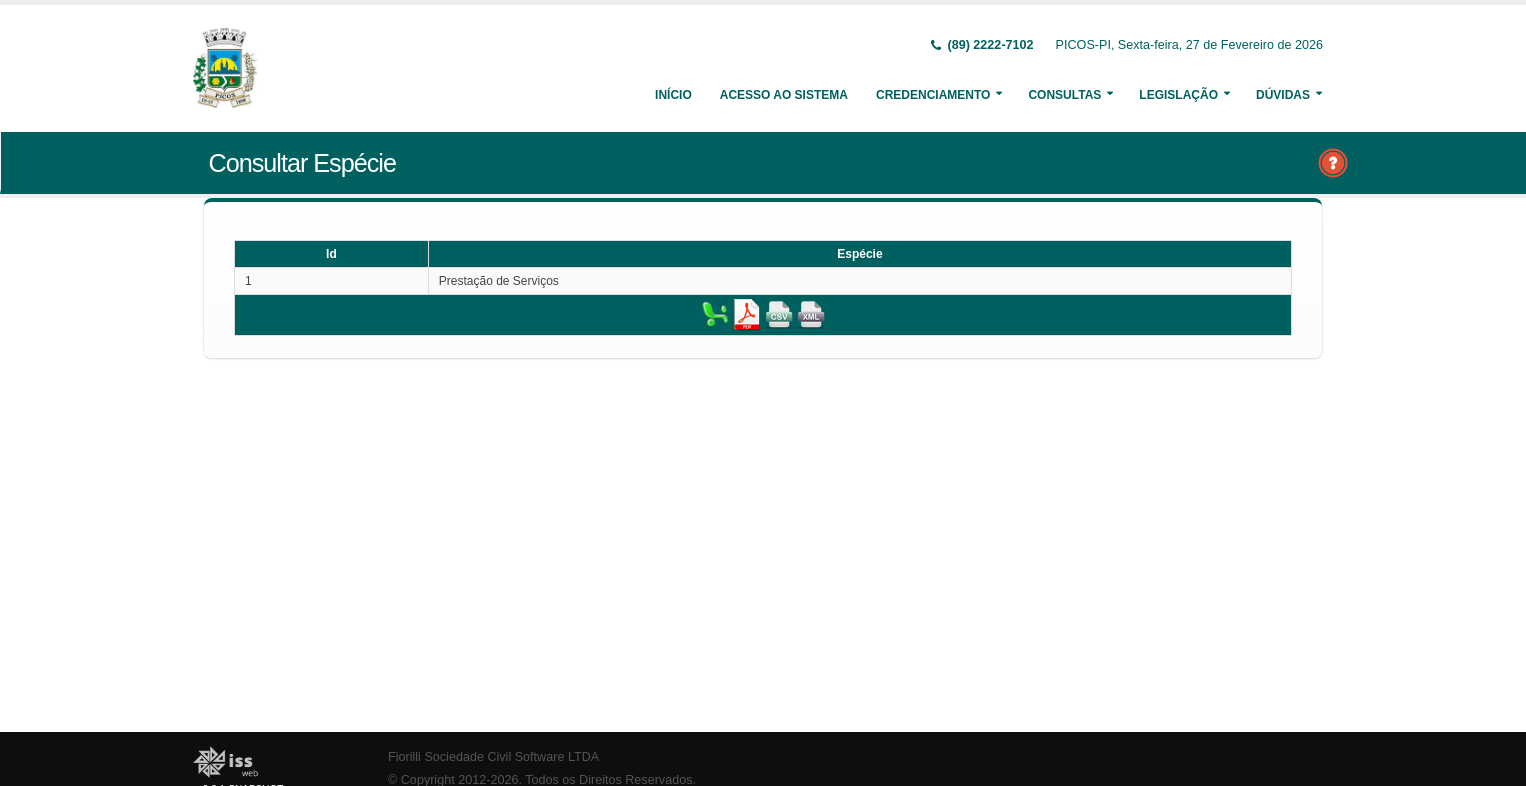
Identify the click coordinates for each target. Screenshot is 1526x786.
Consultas (1064, 95)
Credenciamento (933, 95)
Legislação (1178, 95)
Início (673, 95)
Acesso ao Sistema (784, 95)
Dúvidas (1283, 95)
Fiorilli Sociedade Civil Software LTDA (493, 757)
